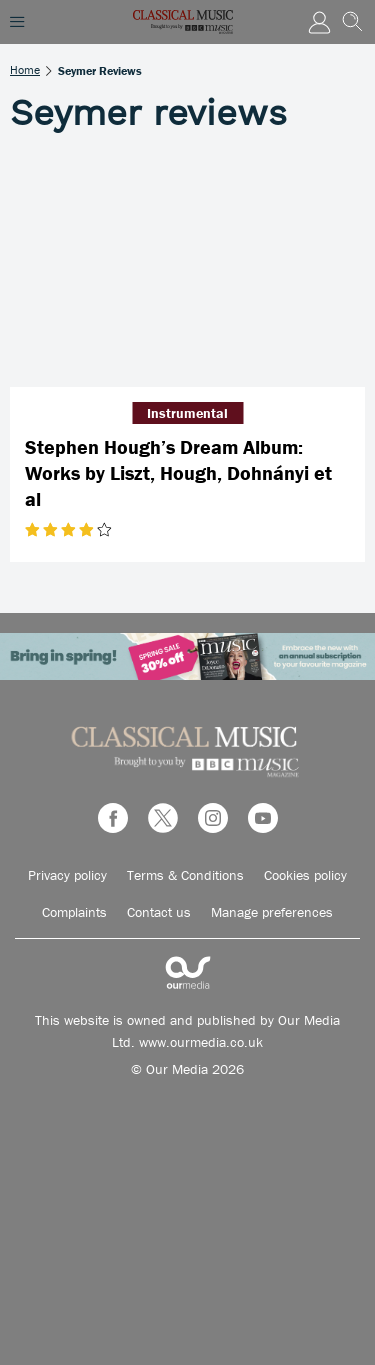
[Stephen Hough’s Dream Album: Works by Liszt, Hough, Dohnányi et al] (187, 269)
